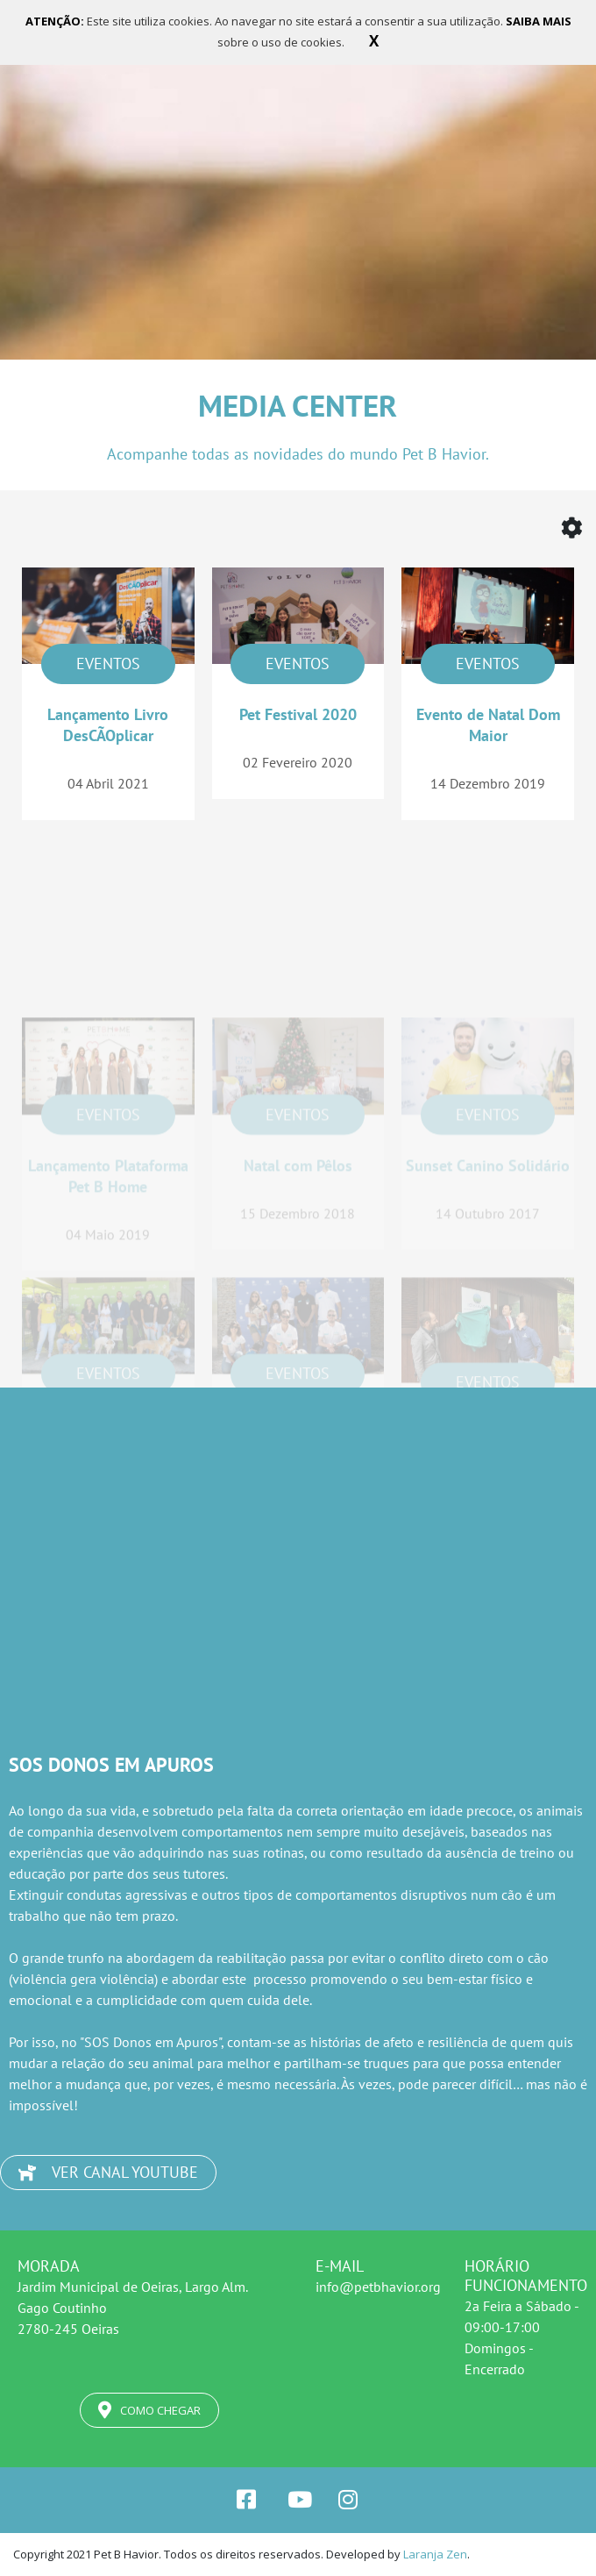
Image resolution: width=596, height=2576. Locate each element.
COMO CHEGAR (149, 2410)
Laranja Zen (435, 2554)
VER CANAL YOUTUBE (108, 2172)
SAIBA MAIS (538, 21)
